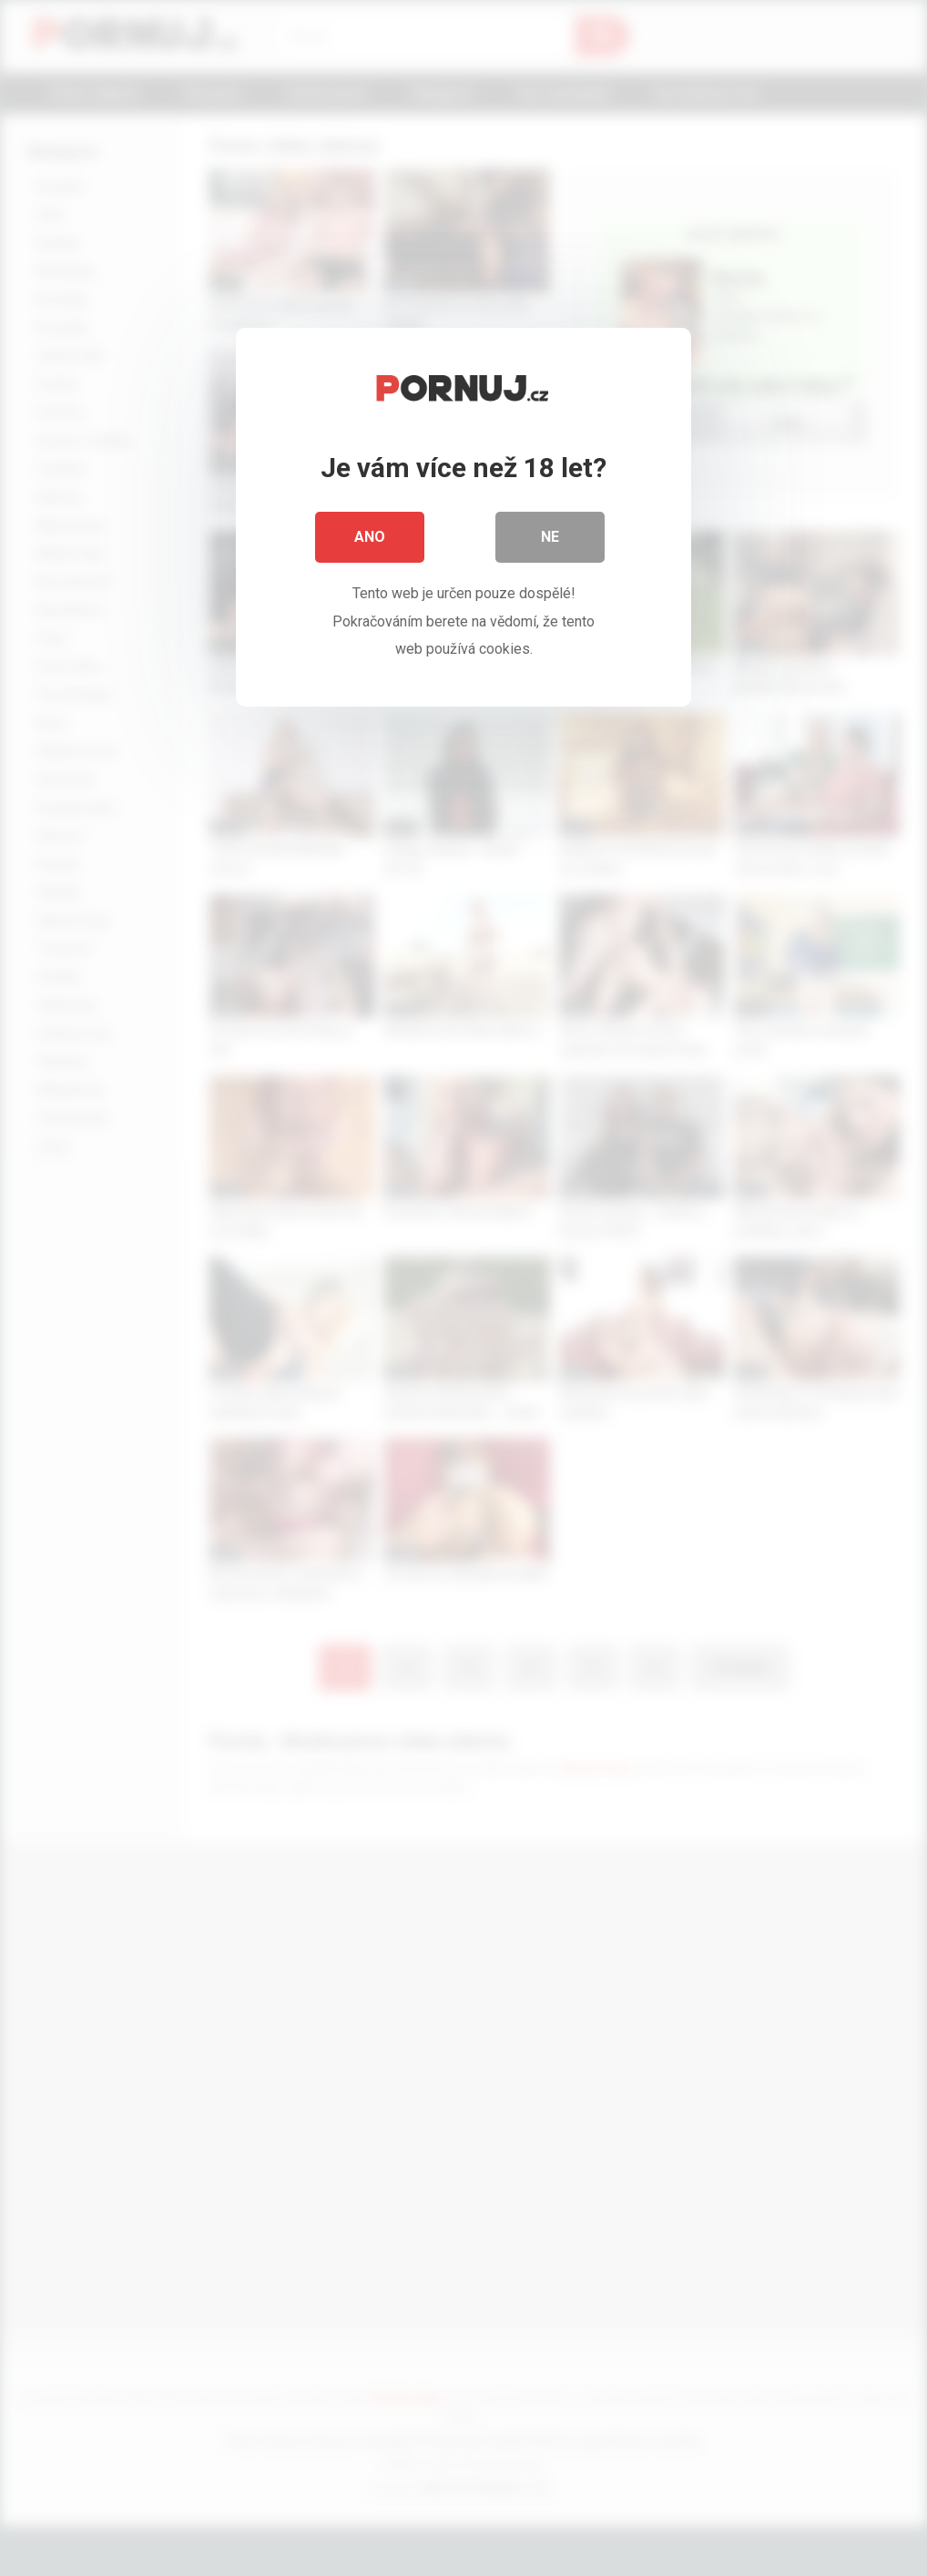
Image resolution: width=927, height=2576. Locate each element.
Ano (369, 536)
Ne (550, 536)
